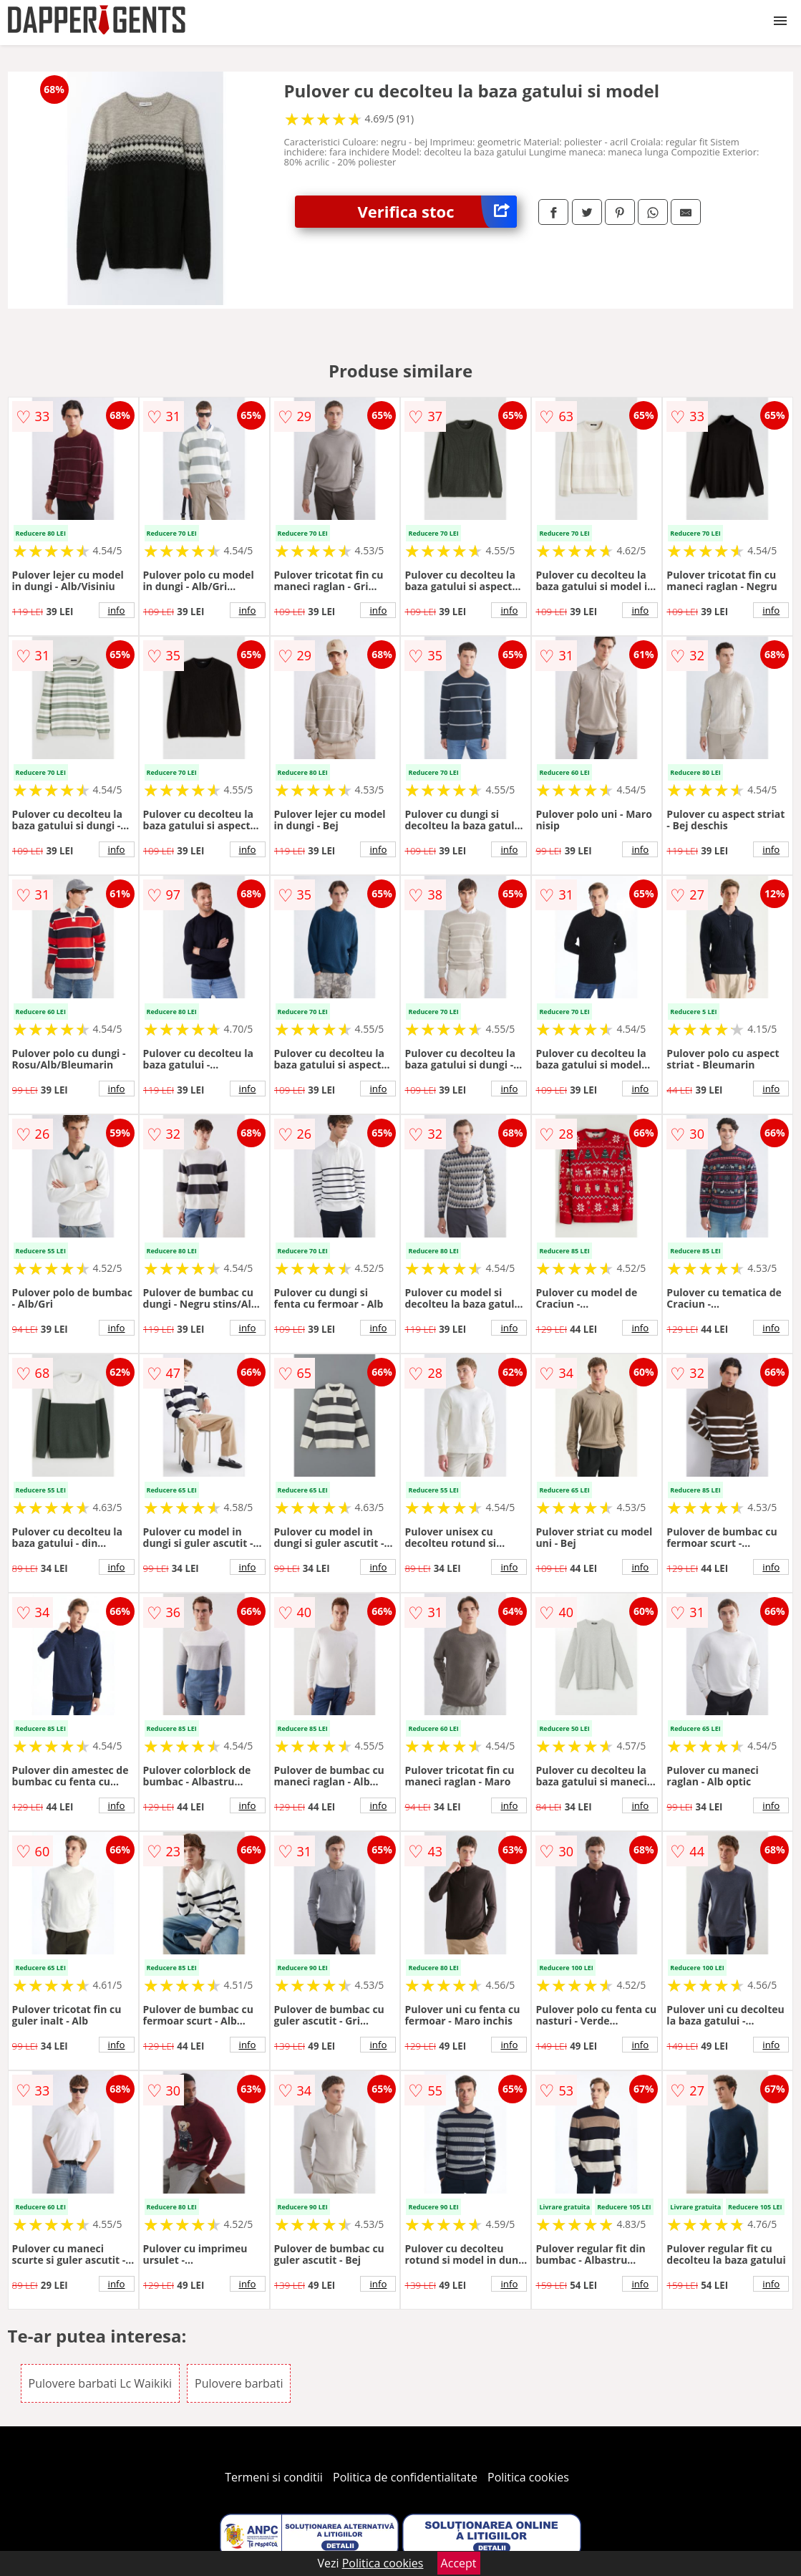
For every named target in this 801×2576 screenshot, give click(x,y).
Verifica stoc (437, 212)
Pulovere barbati (239, 2383)
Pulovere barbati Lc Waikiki (100, 2383)
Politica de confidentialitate (405, 2477)
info (116, 610)
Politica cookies (528, 2477)
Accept (459, 2563)
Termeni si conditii (274, 2477)
